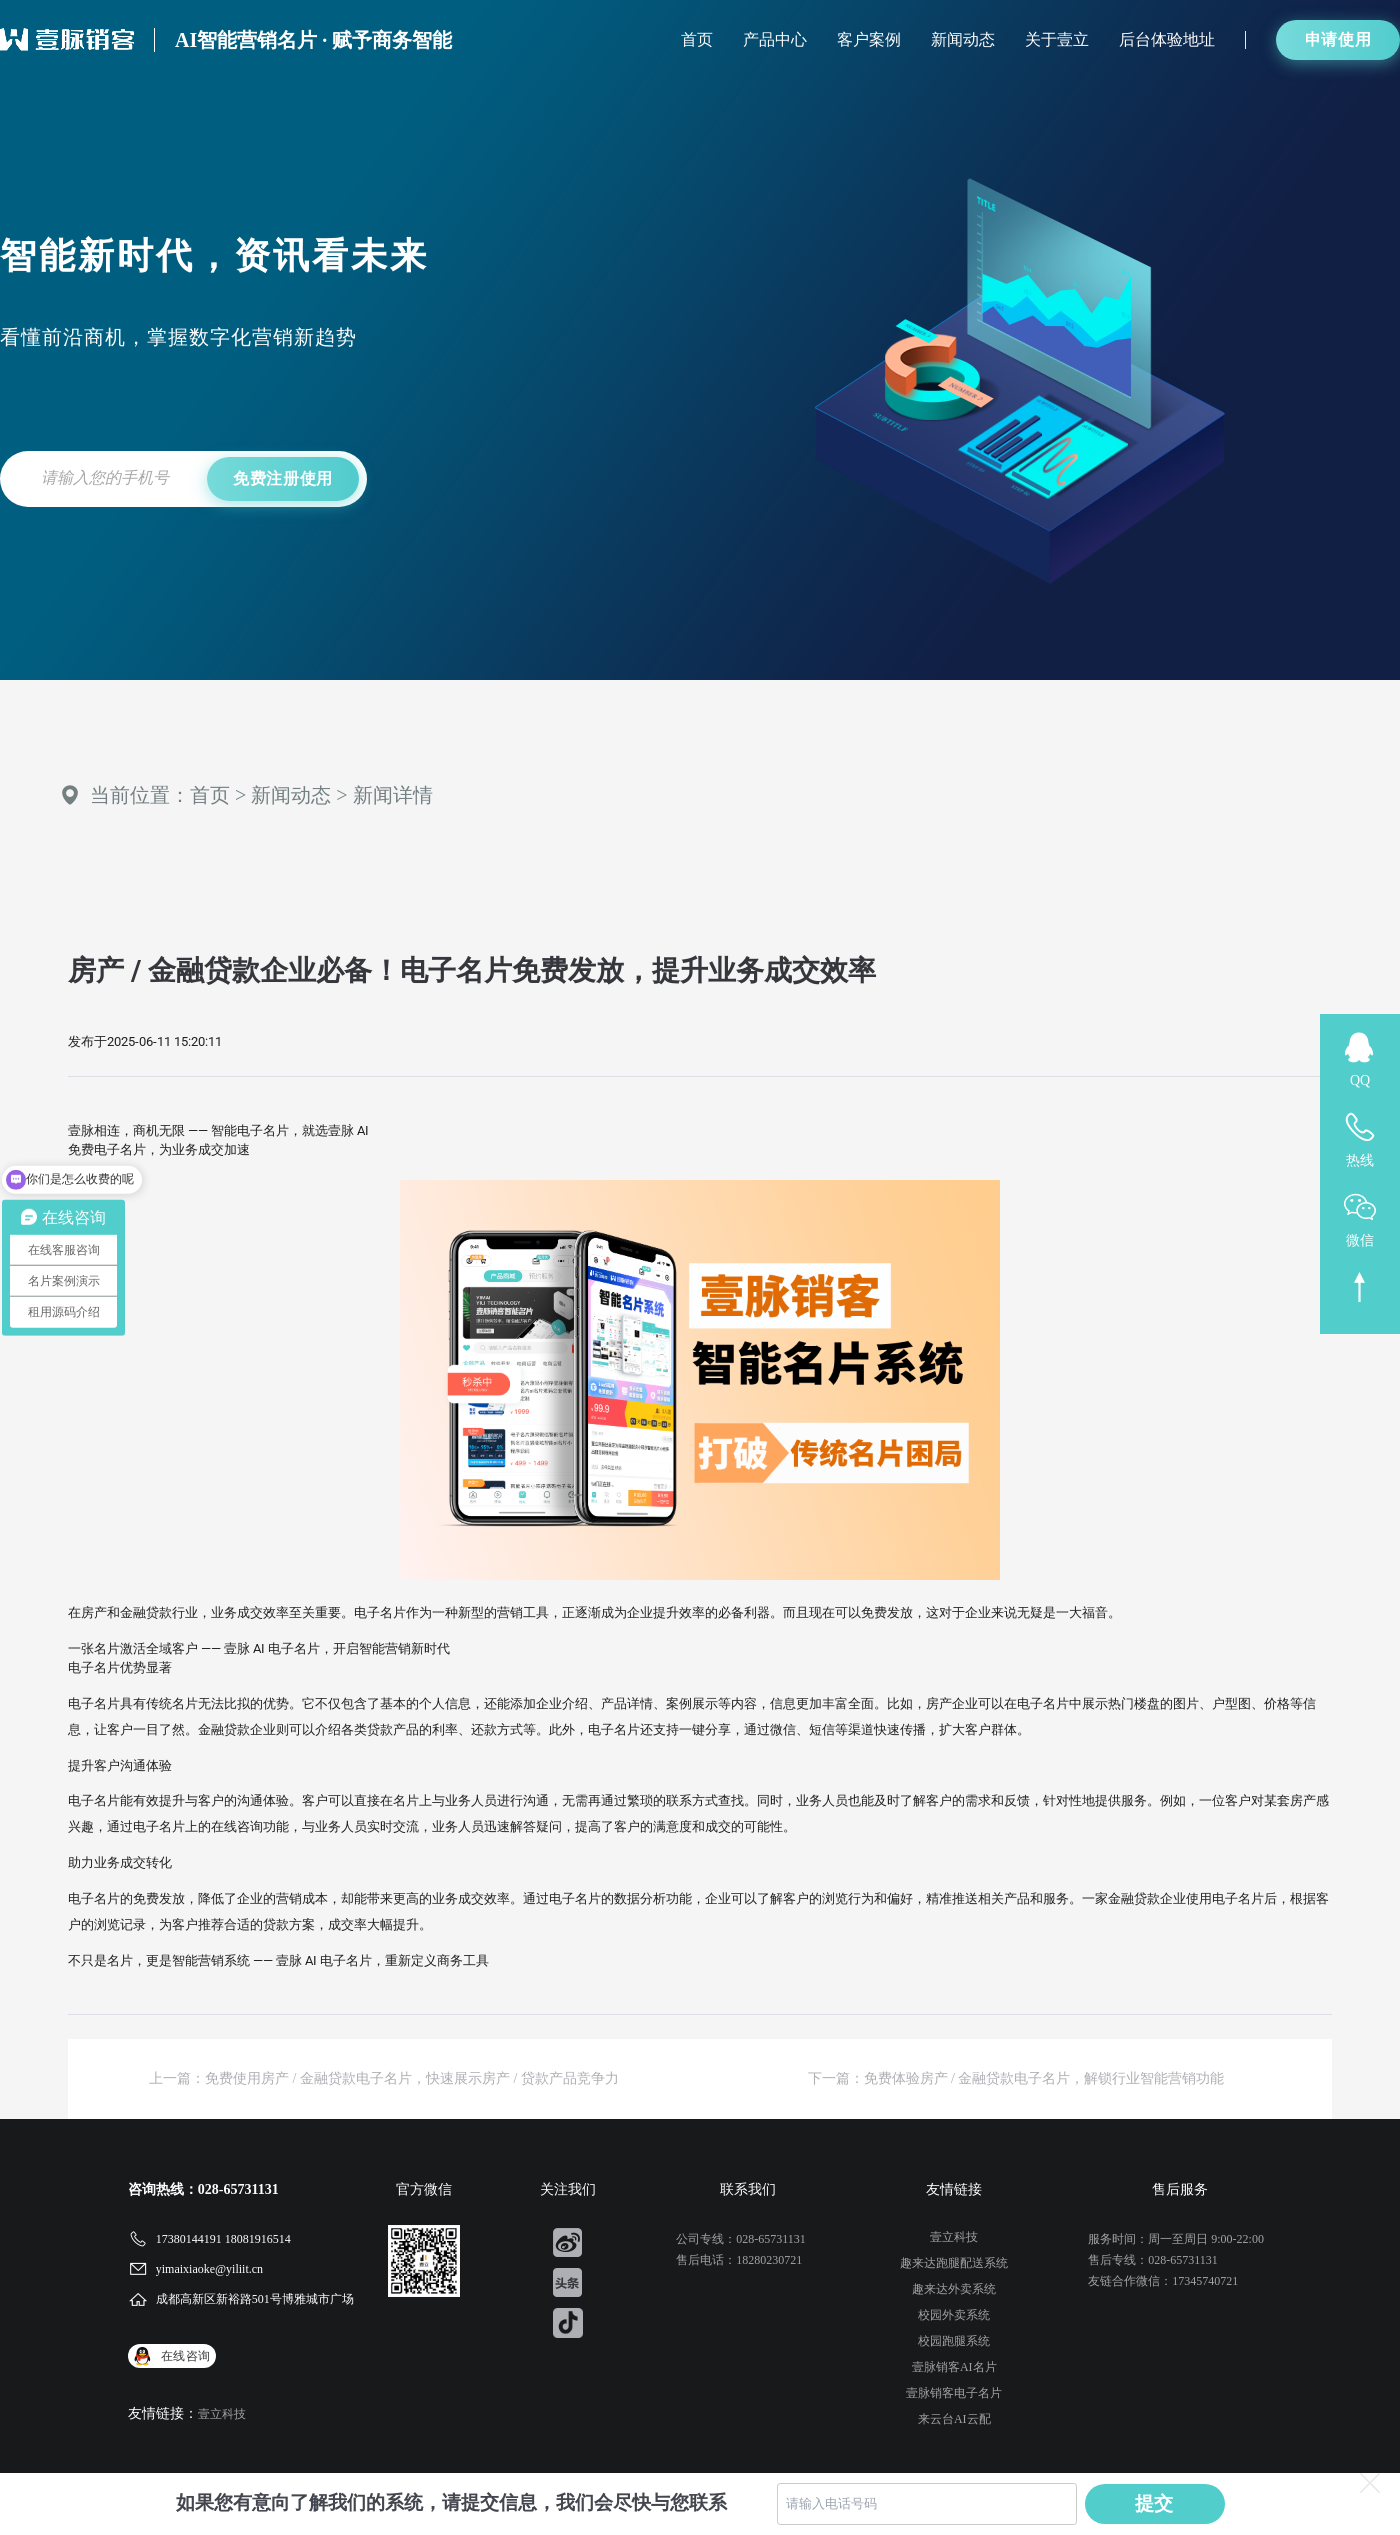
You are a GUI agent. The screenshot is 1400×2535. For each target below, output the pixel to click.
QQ (1360, 1080)
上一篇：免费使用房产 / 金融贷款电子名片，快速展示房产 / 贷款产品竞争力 (384, 2078)
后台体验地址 (1167, 39)
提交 (1155, 2503)
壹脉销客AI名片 (954, 2367)
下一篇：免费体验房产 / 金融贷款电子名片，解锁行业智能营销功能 (1016, 2078)
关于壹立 (1057, 39)
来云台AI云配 (954, 2419)
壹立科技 (222, 2414)
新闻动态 (963, 39)
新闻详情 (393, 795)
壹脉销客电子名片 (954, 2393)
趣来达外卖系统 (954, 2289)
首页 (697, 39)
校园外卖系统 (954, 2315)
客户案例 (869, 39)
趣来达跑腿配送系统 (954, 2263)
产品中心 (775, 39)
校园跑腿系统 (954, 2341)
